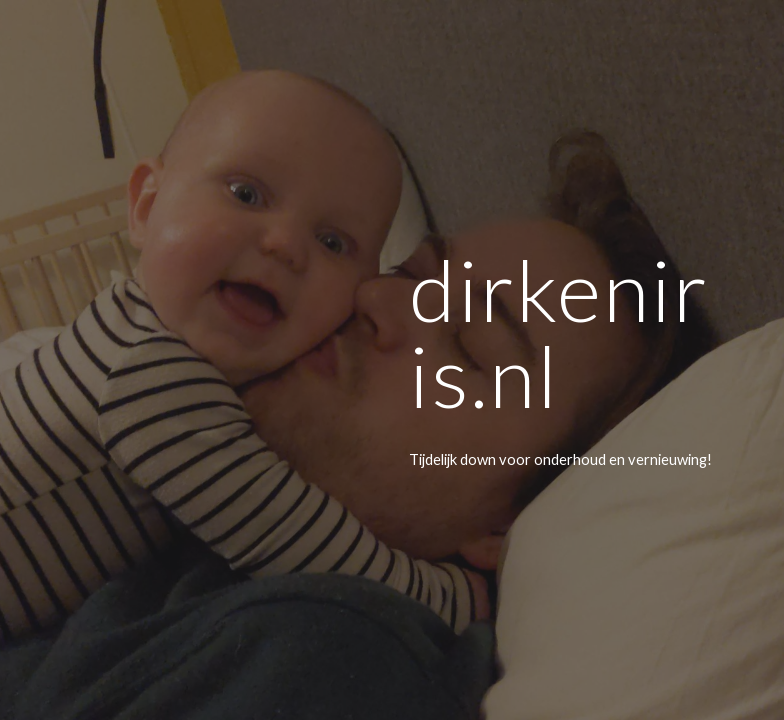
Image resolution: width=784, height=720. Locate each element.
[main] (564, 359)
